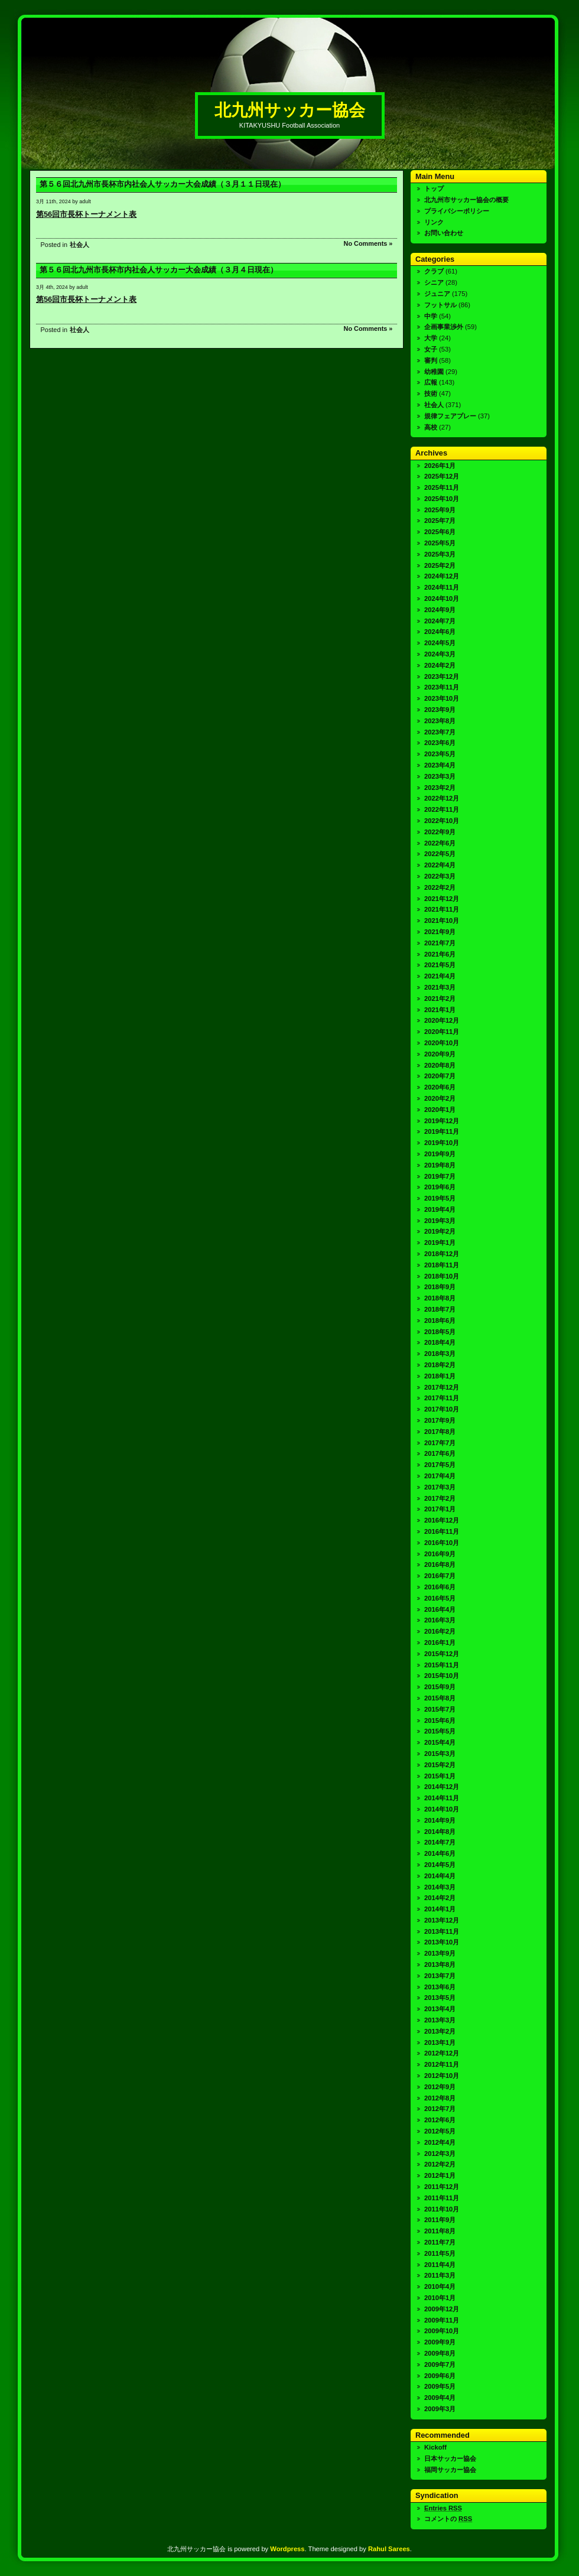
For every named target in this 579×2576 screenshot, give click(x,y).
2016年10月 (441, 1542)
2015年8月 (440, 1698)
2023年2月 (440, 787)
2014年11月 (441, 1797)
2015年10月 (441, 1675)
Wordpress (287, 2548)
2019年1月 (440, 1242)
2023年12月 (441, 676)
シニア (434, 282)
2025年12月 (441, 476)
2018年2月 (440, 1364)
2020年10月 (441, 1042)
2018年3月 (440, 1353)
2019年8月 (440, 1165)
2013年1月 (440, 2042)
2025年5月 (440, 543)
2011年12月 (441, 2186)
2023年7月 (440, 732)
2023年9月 (440, 709)
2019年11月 (441, 1131)
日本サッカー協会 (450, 2458)
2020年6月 (440, 1087)
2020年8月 (440, 1065)
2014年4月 (440, 1875)
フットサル (440, 304)
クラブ (434, 271)
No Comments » (368, 243)
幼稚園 (434, 371)
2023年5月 (440, 753)
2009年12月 (441, 2308)
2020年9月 (440, 1054)
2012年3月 (440, 2153)
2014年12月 (441, 1786)
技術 (430, 393)
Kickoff (435, 2447)
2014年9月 (440, 1820)
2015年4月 (440, 1742)
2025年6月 (440, 531)
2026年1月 (440, 465)
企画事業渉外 (443, 326)
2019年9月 (440, 1153)
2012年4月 (440, 2142)
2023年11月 (441, 687)
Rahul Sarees (389, 2548)
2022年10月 (441, 820)
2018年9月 (440, 1286)
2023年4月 (440, 765)
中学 (430, 316)
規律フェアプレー (450, 415)
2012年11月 (441, 2064)
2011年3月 (440, 2275)
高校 (430, 427)
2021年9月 (440, 931)
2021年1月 (440, 1009)
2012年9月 (440, 2086)
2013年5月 (440, 1997)
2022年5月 (440, 853)
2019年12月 (441, 1120)
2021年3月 (440, 987)
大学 (430, 337)
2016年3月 (440, 1620)
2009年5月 (440, 2386)
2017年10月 (441, 1409)
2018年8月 (440, 1298)
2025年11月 (441, 487)
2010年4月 (440, 2286)
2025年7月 (440, 520)
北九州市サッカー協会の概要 (466, 199)
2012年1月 (440, 2175)
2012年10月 (441, 2075)
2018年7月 (440, 1309)
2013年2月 (440, 2031)
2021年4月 (440, 976)
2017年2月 (440, 1498)
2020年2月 (440, 1098)
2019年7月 (440, 1176)
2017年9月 (440, 1420)
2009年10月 (441, 2330)
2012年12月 (441, 2053)
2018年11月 (441, 1265)
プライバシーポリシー (456, 210)
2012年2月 (440, 2164)
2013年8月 (440, 1964)
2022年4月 (440, 865)
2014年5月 (440, 1864)
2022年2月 (440, 887)
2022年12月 (441, 798)
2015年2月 (440, 1764)
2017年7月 (440, 1442)
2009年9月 (440, 2342)
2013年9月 (440, 1953)
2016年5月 (440, 1598)
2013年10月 (441, 1942)
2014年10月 (441, 1809)
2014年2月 (440, 1897)
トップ (434, 188)
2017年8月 (440, 1431)
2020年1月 (440, 1109)
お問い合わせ (443, 232)
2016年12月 (441, 1520)
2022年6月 (440, 843)
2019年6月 (440, 1187)
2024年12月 (441, 576)
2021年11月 (441, 909)
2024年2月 (440, 665)
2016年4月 (440, 1609)
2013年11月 (441, 1931)
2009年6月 (440, 2375)
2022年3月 (440, 876)
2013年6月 (440, 1986)
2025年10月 (441, 498)
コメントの (448, 2518)
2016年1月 (440, 1642)
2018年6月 (440, 1320)
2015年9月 (440, 1686)
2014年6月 (440, 1853)
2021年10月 (441, 920)
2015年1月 (440, 1776)
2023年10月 (441, 698)
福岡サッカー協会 (450, 2469)
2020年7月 (440, 1075)
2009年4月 (440, 2397)
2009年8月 (440, 2353)
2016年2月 (440, 1631)
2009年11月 (441, 2320)
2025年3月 (440, 554)
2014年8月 (440, 1831)
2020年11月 (441, 1031)
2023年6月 (440, 742)
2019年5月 (440, 1198)
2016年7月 (440, 1575)
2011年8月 (440, 2231)
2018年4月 (440, 1342)
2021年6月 (440, 954)
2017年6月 (440, 1453)
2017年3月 (440, 1487)
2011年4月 (440, 2264)
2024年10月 (441, 598)
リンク (434, 222)
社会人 (79, 244)
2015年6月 (440, 1720)
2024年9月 (440, 609)
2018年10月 (441, 1276)
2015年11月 (441, 1664)
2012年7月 (440, 2108)
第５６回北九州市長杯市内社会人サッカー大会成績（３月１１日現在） (162, 184)
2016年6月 (440, 1587)
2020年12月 (441, 1020)
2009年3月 (440, 2408)
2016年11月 (441, 1531)
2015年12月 (441, 1653)
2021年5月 (440, 964)
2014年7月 (440, 1842)
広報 (430, 382)
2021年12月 (441, 898)
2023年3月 (440, 776)
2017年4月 (440, 1475)
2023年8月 (440, 720)
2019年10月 (441, 1142)
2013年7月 (440, 1975)
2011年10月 (441, 2209)
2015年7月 (440, 1709)
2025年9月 (440, 509)
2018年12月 (441, 1253)
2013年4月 (440, 2008)
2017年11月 (441, 1397)
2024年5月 (440, 642)
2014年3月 (440, 1887)
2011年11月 (441, 2197)
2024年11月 (441, 587)
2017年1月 (440, 1509)
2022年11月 (441, 809)
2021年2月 (440, 998)
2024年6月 (440, 631)
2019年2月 (440, 1231)
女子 (430, 349)
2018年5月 (440, 1331)
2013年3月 (440, 2020)
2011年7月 (440, 2242)
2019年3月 (440, 1220)
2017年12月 (441, 1387)
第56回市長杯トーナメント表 (86, 214)
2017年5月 (440, 1464)
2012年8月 (440, 2098)
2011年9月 (440, 2219)
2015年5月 (440, 1731)
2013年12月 (441, 1920)
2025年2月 (440, 565)
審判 (430, 360)
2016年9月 (440, 1553)
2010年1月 (440, 2297)
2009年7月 (440, 2364)
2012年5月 (440, 2131)
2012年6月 (440, 2119)
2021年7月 (440, 943)
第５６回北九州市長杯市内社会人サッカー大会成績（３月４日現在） (159, 269)
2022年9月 (440, 831)
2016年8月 (440, 1564)
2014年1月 (440, 1909)
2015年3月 (440, 1753)
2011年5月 (440, 2253)
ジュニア (437, 293)
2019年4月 (440, 1209)
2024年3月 (440, 654)
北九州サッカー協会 (289, 110)
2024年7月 (440, 621)
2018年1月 (440, 1376)
